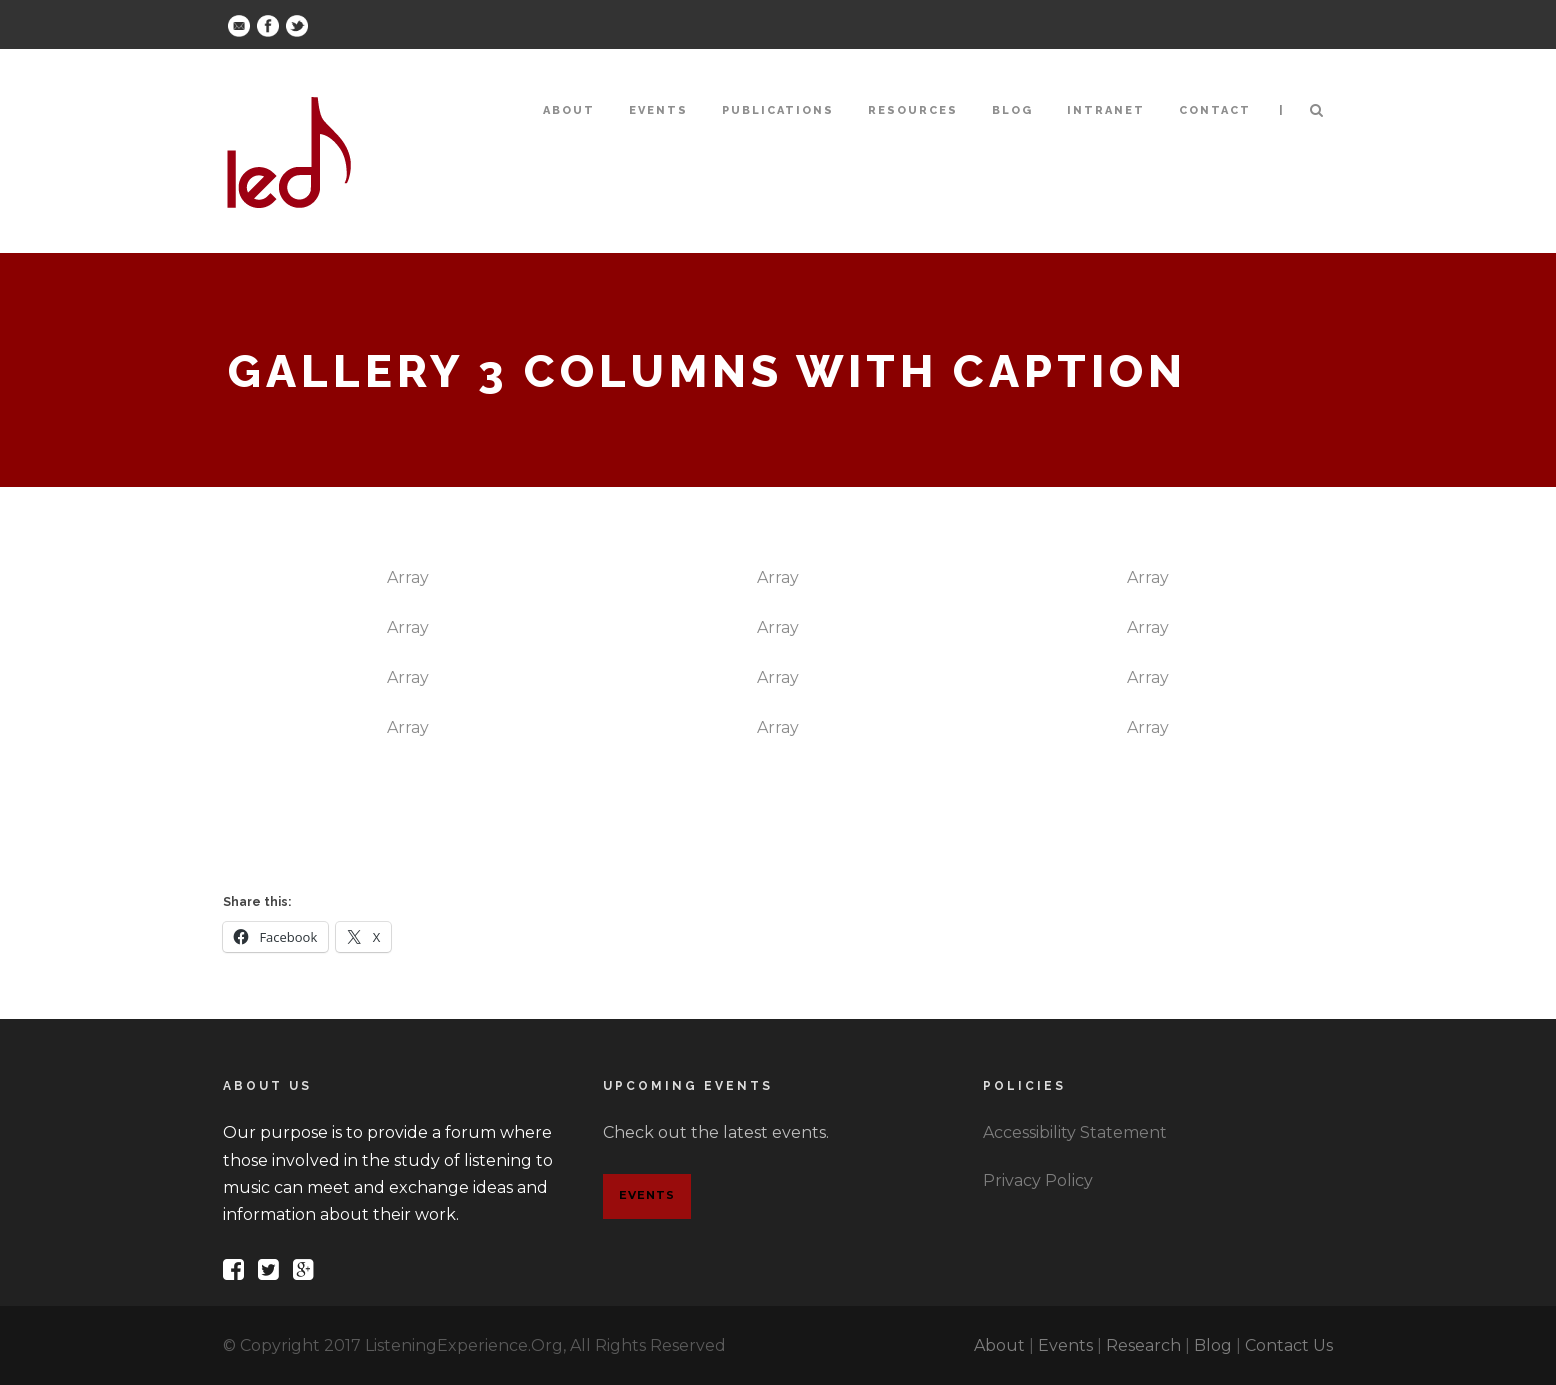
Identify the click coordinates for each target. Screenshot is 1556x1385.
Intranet (1106, 110)
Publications (778, 110)
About (569, 110)
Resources (913, 110)
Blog (1012, 110)
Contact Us (1289, 1345)
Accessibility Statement (1075, 1132)
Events (658, 110)
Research (1143, 1345)
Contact (1215, 110)
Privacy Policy (1038, 1180)
